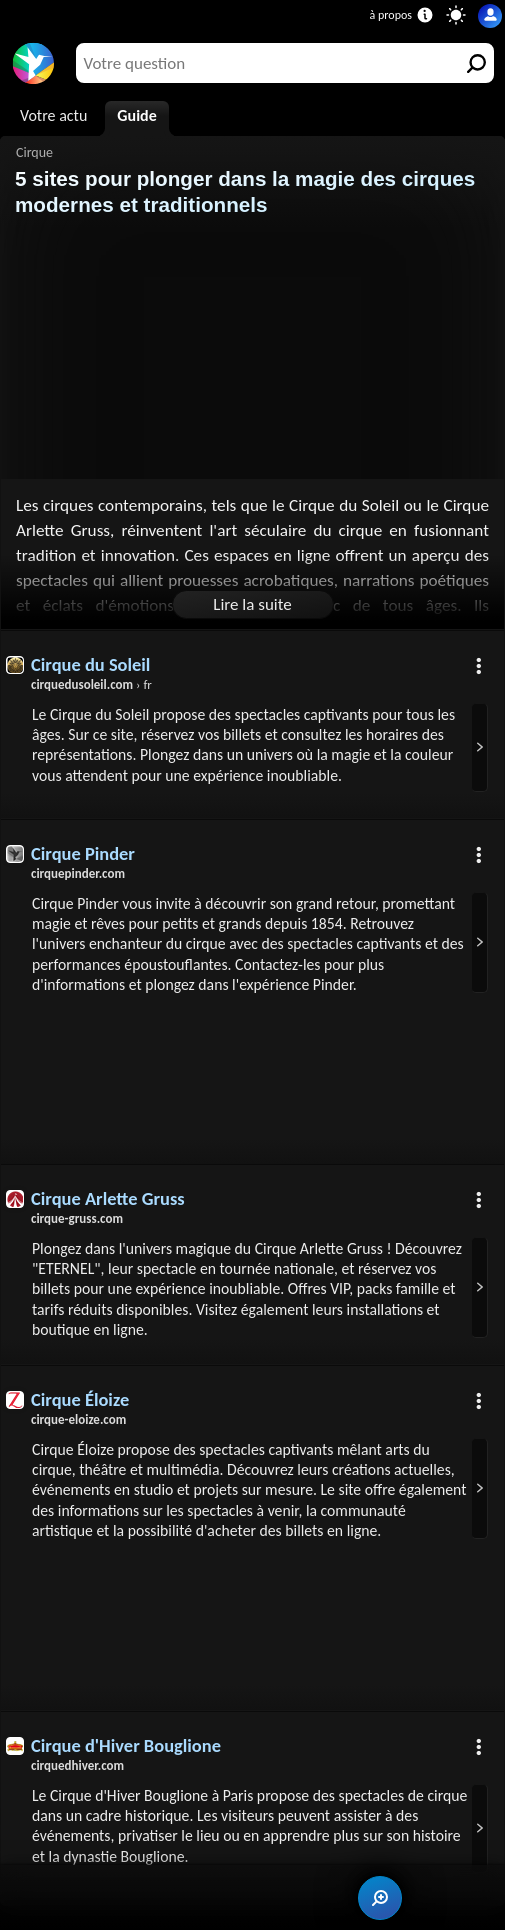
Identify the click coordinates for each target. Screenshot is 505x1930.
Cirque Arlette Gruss (108, 1200)
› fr (92, 684)
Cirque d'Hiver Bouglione (126, 1769)
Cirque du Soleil (91, 664)
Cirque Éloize (80, 1402)
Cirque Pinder (83, 853)
